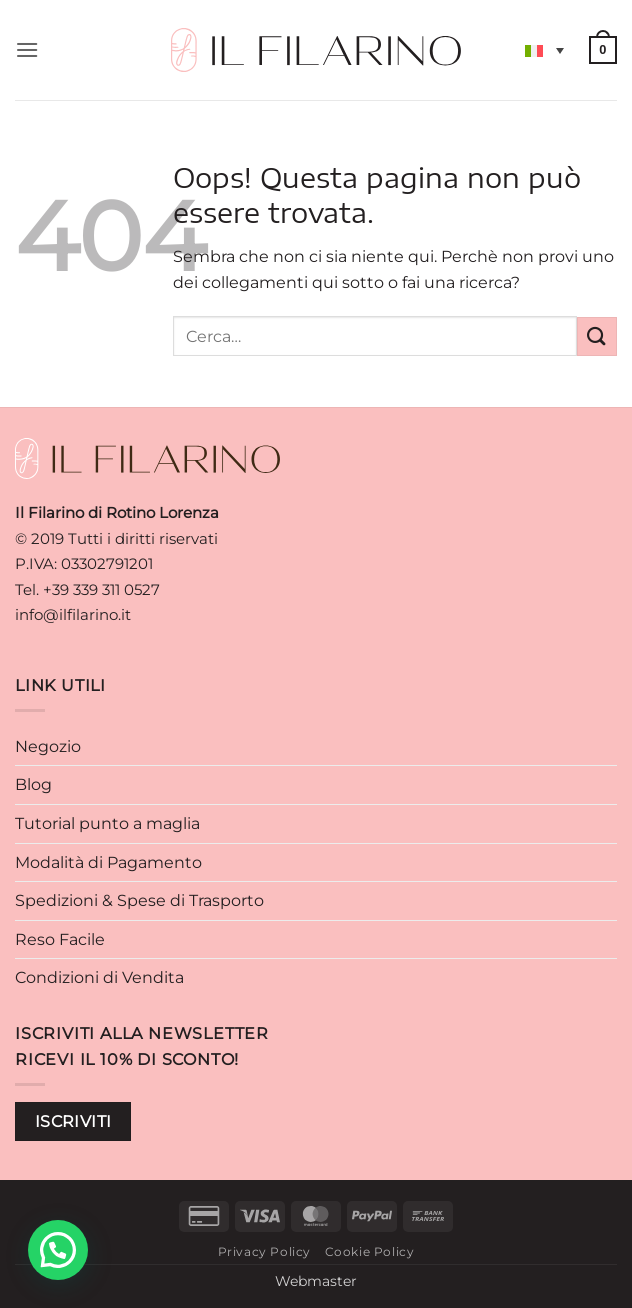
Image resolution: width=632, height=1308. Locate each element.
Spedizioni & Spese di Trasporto (139, 900)
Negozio (48, 746)
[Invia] (597, 336)
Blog (33, 784)
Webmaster (316, 1281)
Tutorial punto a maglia (107, 823)
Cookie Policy (370, 1251)
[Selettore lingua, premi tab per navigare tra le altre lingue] (544, 50)
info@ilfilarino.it (73, 614)
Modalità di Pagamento (108, 862)
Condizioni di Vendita (99, 977)
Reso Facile (60, 939)
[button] (27, 49)
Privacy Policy (265, 1251)
